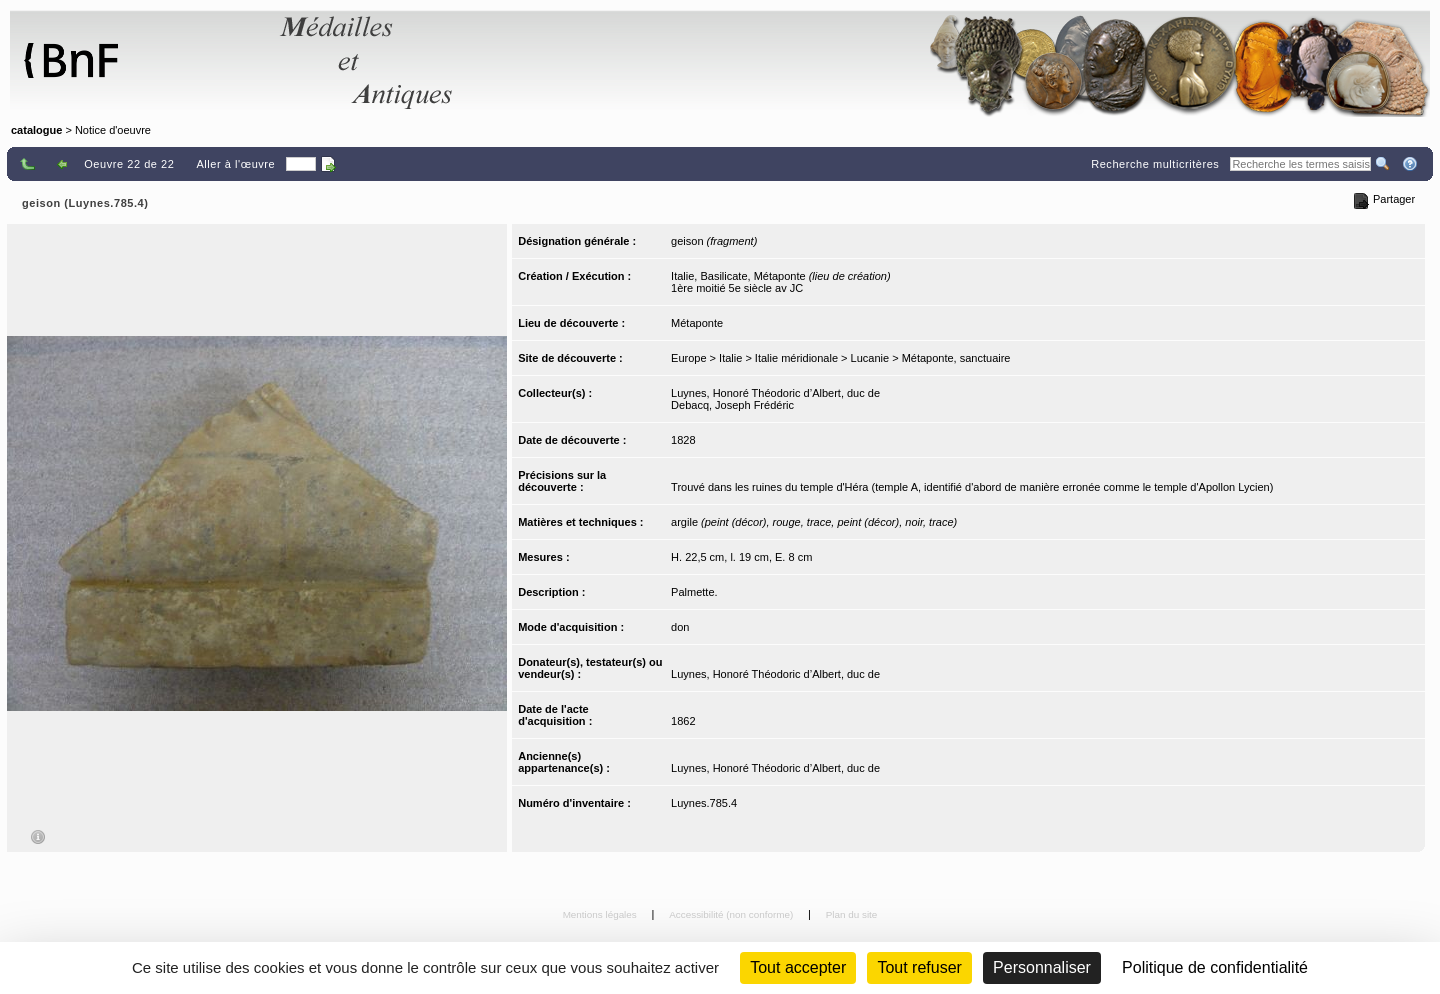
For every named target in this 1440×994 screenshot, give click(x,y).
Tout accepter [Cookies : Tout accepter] (798, 967)
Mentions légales (601, 914)
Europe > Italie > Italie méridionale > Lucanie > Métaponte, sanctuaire (840, 358)
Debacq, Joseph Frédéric (732, 405)
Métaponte (697, 323)
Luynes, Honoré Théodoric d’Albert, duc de (775, 393)
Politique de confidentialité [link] (1215, 967)
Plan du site (852, 914)
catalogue (36, 130)
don (680, 627)
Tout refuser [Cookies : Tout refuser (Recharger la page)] (919, 967)
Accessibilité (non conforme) (732, 914)
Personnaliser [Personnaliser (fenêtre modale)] (1042, 967)
